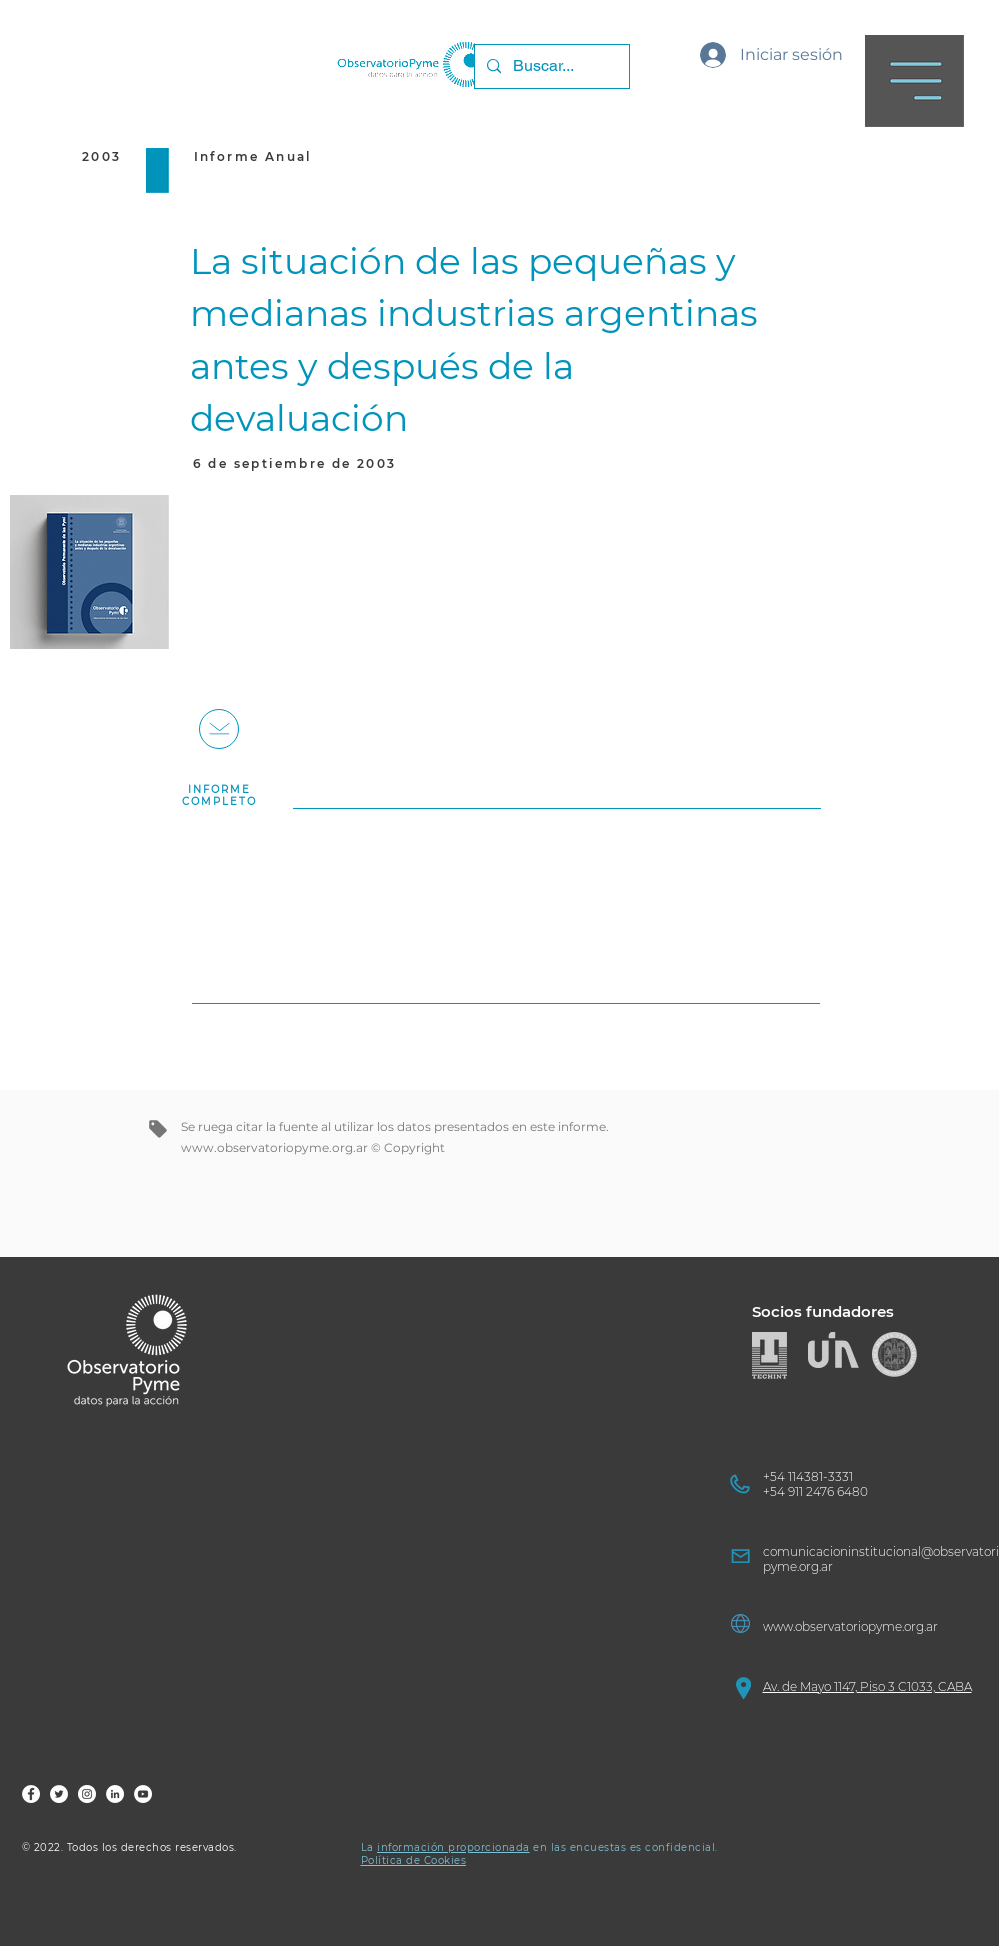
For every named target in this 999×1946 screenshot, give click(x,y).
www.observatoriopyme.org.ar (274, 1147)
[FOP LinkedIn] (115, 1794)
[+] (219, 729)
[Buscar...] (550, 66)
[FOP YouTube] (143, 1794)
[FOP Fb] (31, 1794)
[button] (914, 81)
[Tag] (158, 1129)
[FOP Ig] (87, 1794)
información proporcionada (453, 1847)
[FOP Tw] (59, 1794)
